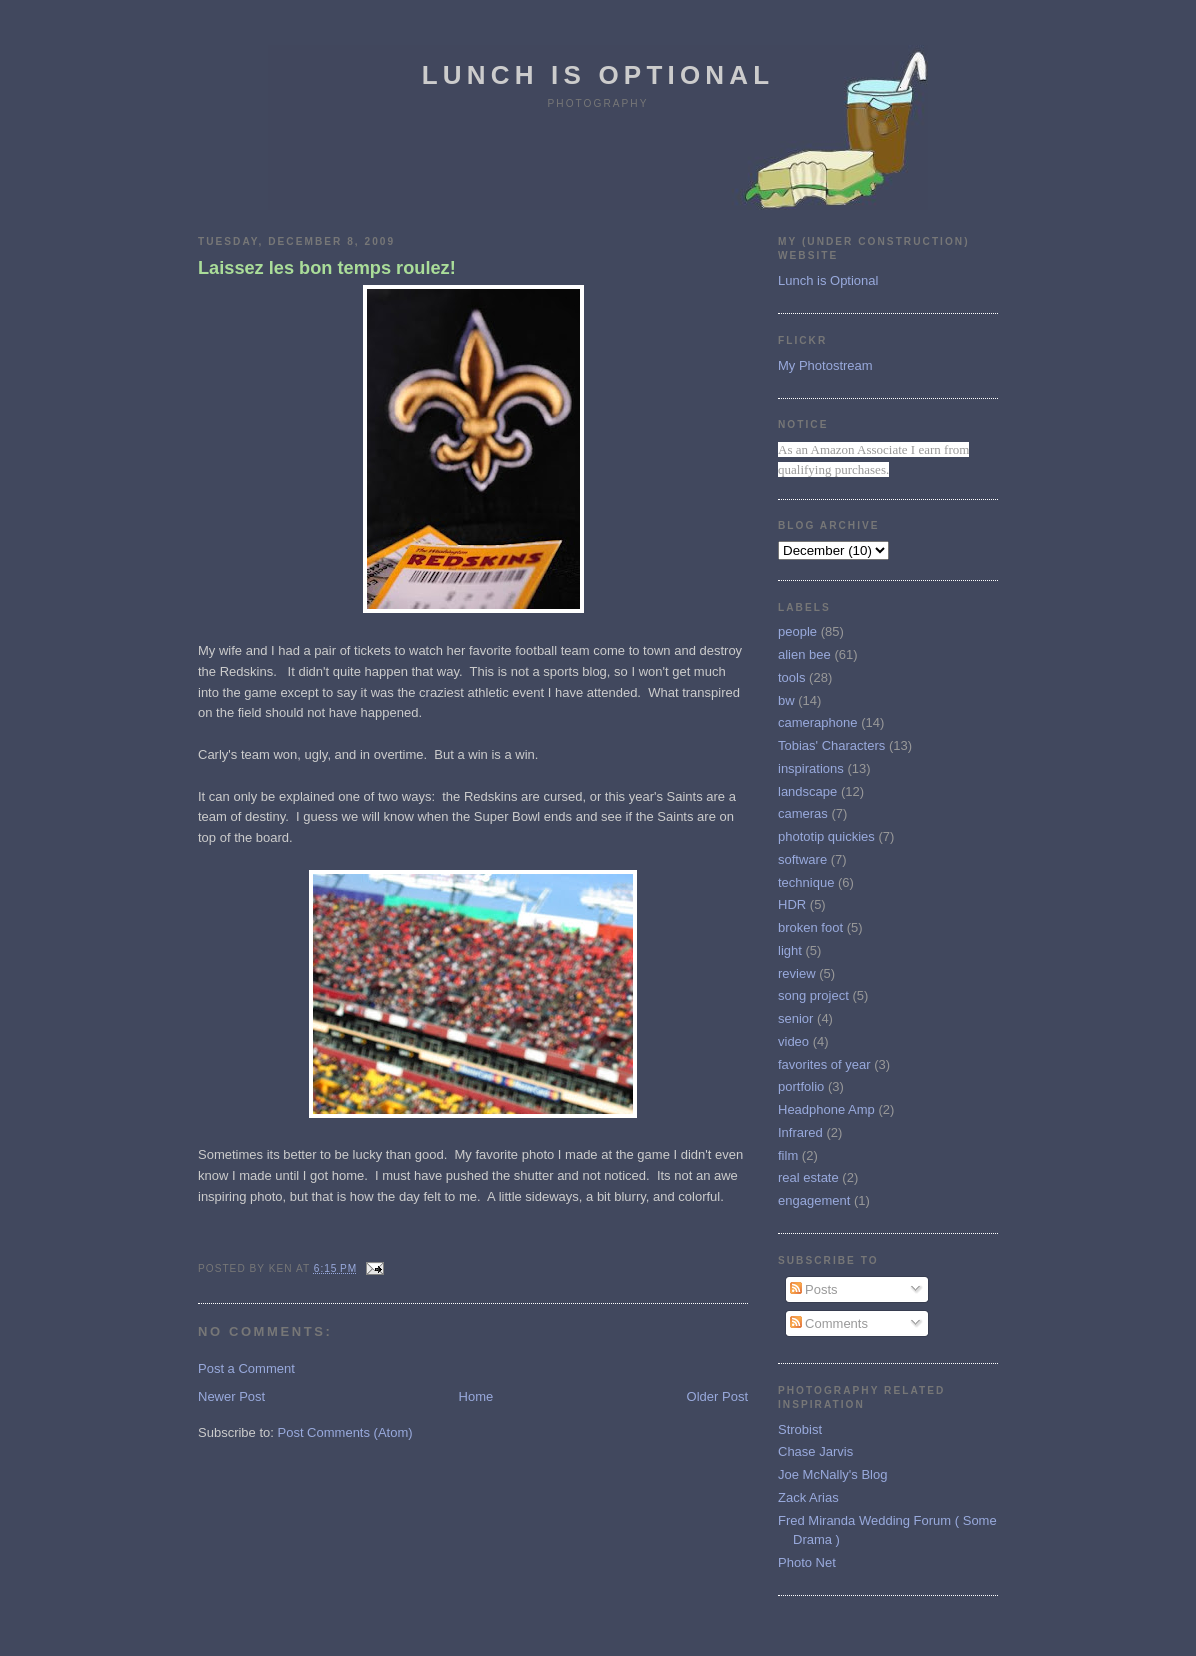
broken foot (810, 927)
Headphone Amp (826, 1109)
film (788, 1155)
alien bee (804, 654)
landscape (807, 791)
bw (786, 700)
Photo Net (807, 1562)
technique (806, 882)
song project (813, 995)
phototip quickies (826, 836)
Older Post (717, 1396)
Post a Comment (246, 1368)
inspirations (811, 768)
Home (476, 1396)
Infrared (800, 1132)
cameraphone (818, 722)
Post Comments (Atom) (345, 1432)
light (790, 950)
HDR (792, 904)
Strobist (800, 1429)
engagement (814, 1200)
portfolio (801, 1086)
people (797, 631)
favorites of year (824, 1064)
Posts (814, 1289)
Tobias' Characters (831, 745)
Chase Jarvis (815, 1451)
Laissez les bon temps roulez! (327, 268)
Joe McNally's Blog (832, 1474)
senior (795, 1018)
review (797, 973)
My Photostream (825, 365)
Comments (829, 1323)
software (802, 859)
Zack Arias (808, 1497)
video (793, 1041)
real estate (808, 1177)
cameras (803, 813)
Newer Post (231, 1396)
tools (791, 677)
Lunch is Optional (598, 75)
